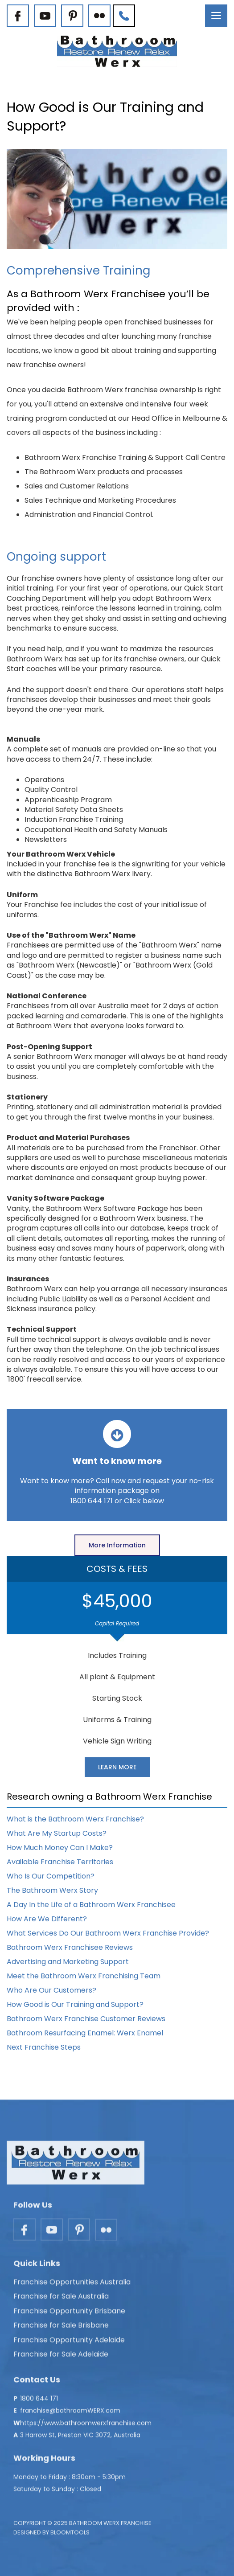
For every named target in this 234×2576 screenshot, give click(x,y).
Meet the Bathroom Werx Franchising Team (83, 1976)
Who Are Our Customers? (51, 1990)
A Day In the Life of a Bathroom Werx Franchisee (91, 1904)
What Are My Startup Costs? (57, 1833)
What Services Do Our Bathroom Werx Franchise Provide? (108, 1933)
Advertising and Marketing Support (68, 1962)
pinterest (72, 15)
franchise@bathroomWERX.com (70, 2414)
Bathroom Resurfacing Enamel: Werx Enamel (85, 2033)
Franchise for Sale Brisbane (61, 2329)
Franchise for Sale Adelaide (60, 2358)
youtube (45, 15)
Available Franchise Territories (60, 1862)
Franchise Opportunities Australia (72, 2286)
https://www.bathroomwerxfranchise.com (86, 2426)
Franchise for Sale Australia (61, 2300)
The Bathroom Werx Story (52, 1890)
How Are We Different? (47, 1919)
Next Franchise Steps (44, 2047)
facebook (18, 15)
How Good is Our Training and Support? (75, 2004)
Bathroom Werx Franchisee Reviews (70, 1947)
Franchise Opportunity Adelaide (69, 2343)
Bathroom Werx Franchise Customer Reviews (86, 2019)
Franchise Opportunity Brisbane (69, 2314)
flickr (99, 15)
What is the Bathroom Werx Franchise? (75, 1819)
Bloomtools (70, 2536)
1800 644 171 (124, 15)
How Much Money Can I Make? (60, 1847)
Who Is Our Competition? (50, 1876)
